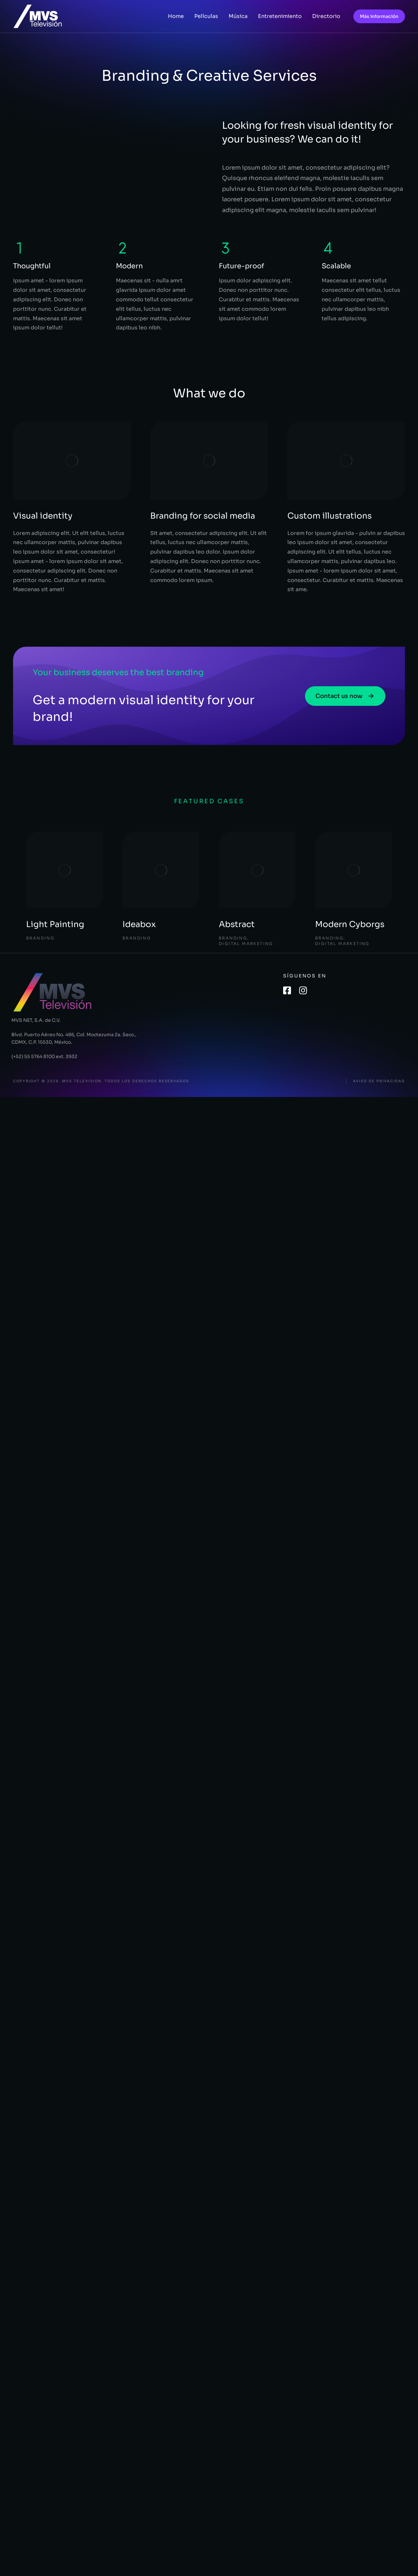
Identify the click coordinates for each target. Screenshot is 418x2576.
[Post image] (64, 870)
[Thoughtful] (19, 248)
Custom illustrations (329, 516)
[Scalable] (328, 248)
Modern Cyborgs (349, 924)
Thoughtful (32, 266)
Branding (40, 938)
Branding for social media (202, 516)
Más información (379, 16)
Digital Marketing (246, 943)
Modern (129, 266)
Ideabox (139, 924)
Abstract (237, 924)
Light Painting (55, 924)
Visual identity (42, 516)
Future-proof (241, 266)
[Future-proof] (225, 248)
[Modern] (122, 248)
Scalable (336, 266)
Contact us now (345, 696)
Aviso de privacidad (379, 1081)
